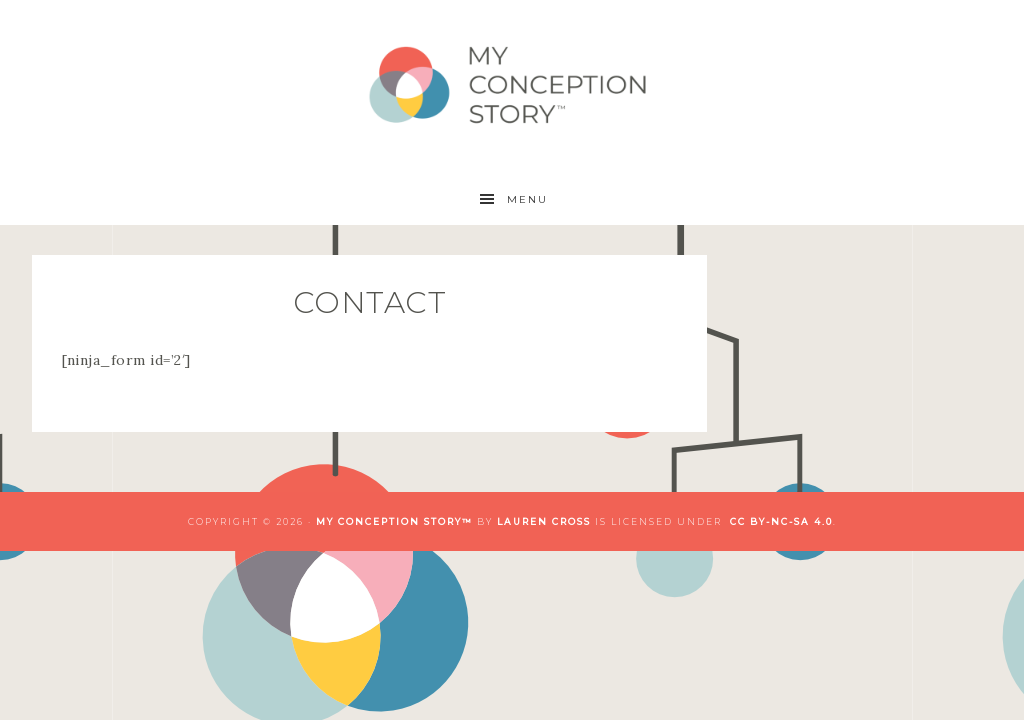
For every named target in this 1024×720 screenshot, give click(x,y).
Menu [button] (527, 199)
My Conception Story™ (512, 87)
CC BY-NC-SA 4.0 (781, 521)
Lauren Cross (544, 521)
